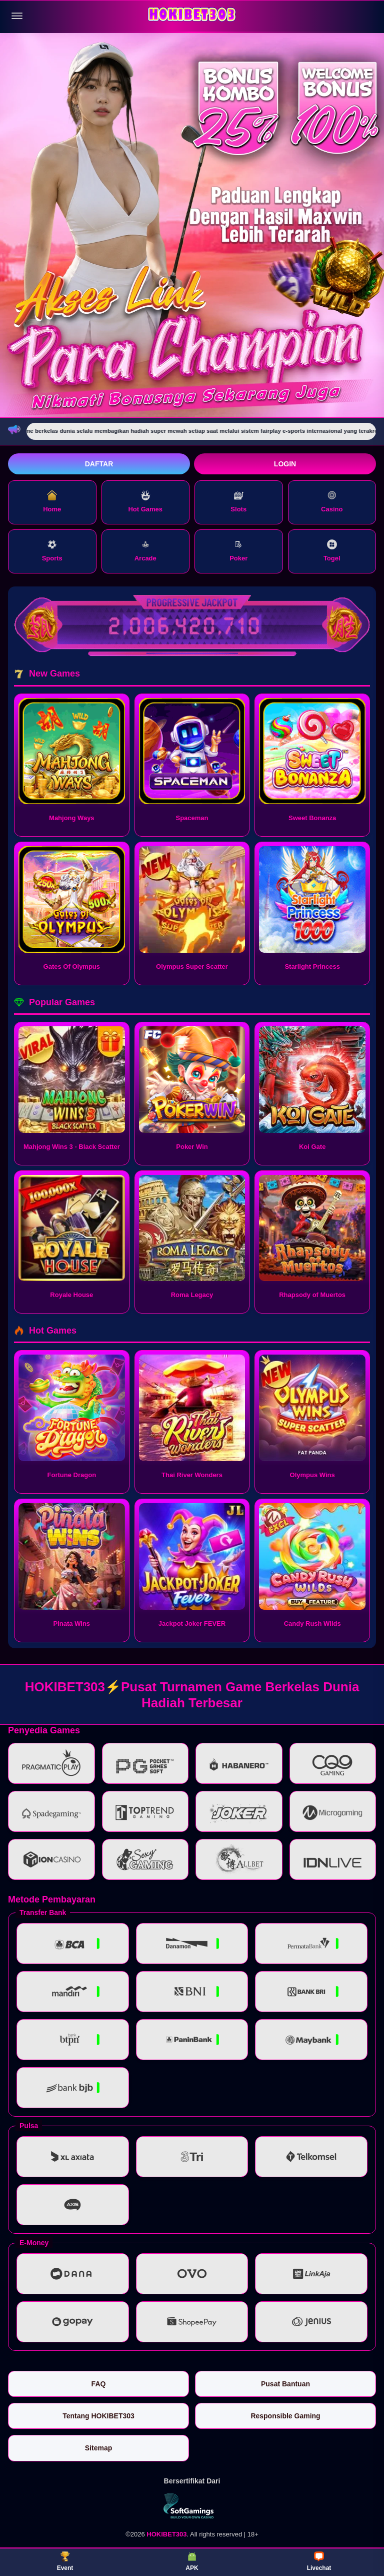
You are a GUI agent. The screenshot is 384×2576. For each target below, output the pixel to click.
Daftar (99, 464)
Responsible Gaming (285, 2416)
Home (52, 501)
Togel (332, 550)
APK (192, 2561)
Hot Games (145, 501)
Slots (238, 501)
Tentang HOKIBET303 (98, 2416)
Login (285, 464)
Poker (239, 550)
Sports (52, 550)
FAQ (99, 2384)
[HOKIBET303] (192, 16)
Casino (331, 501)
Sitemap (98, 2448)
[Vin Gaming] (192, 2506)
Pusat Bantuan (285, 2384)
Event (65, 2561)
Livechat (319, 2561)
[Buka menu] (17, 16)
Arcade (145, 550)
